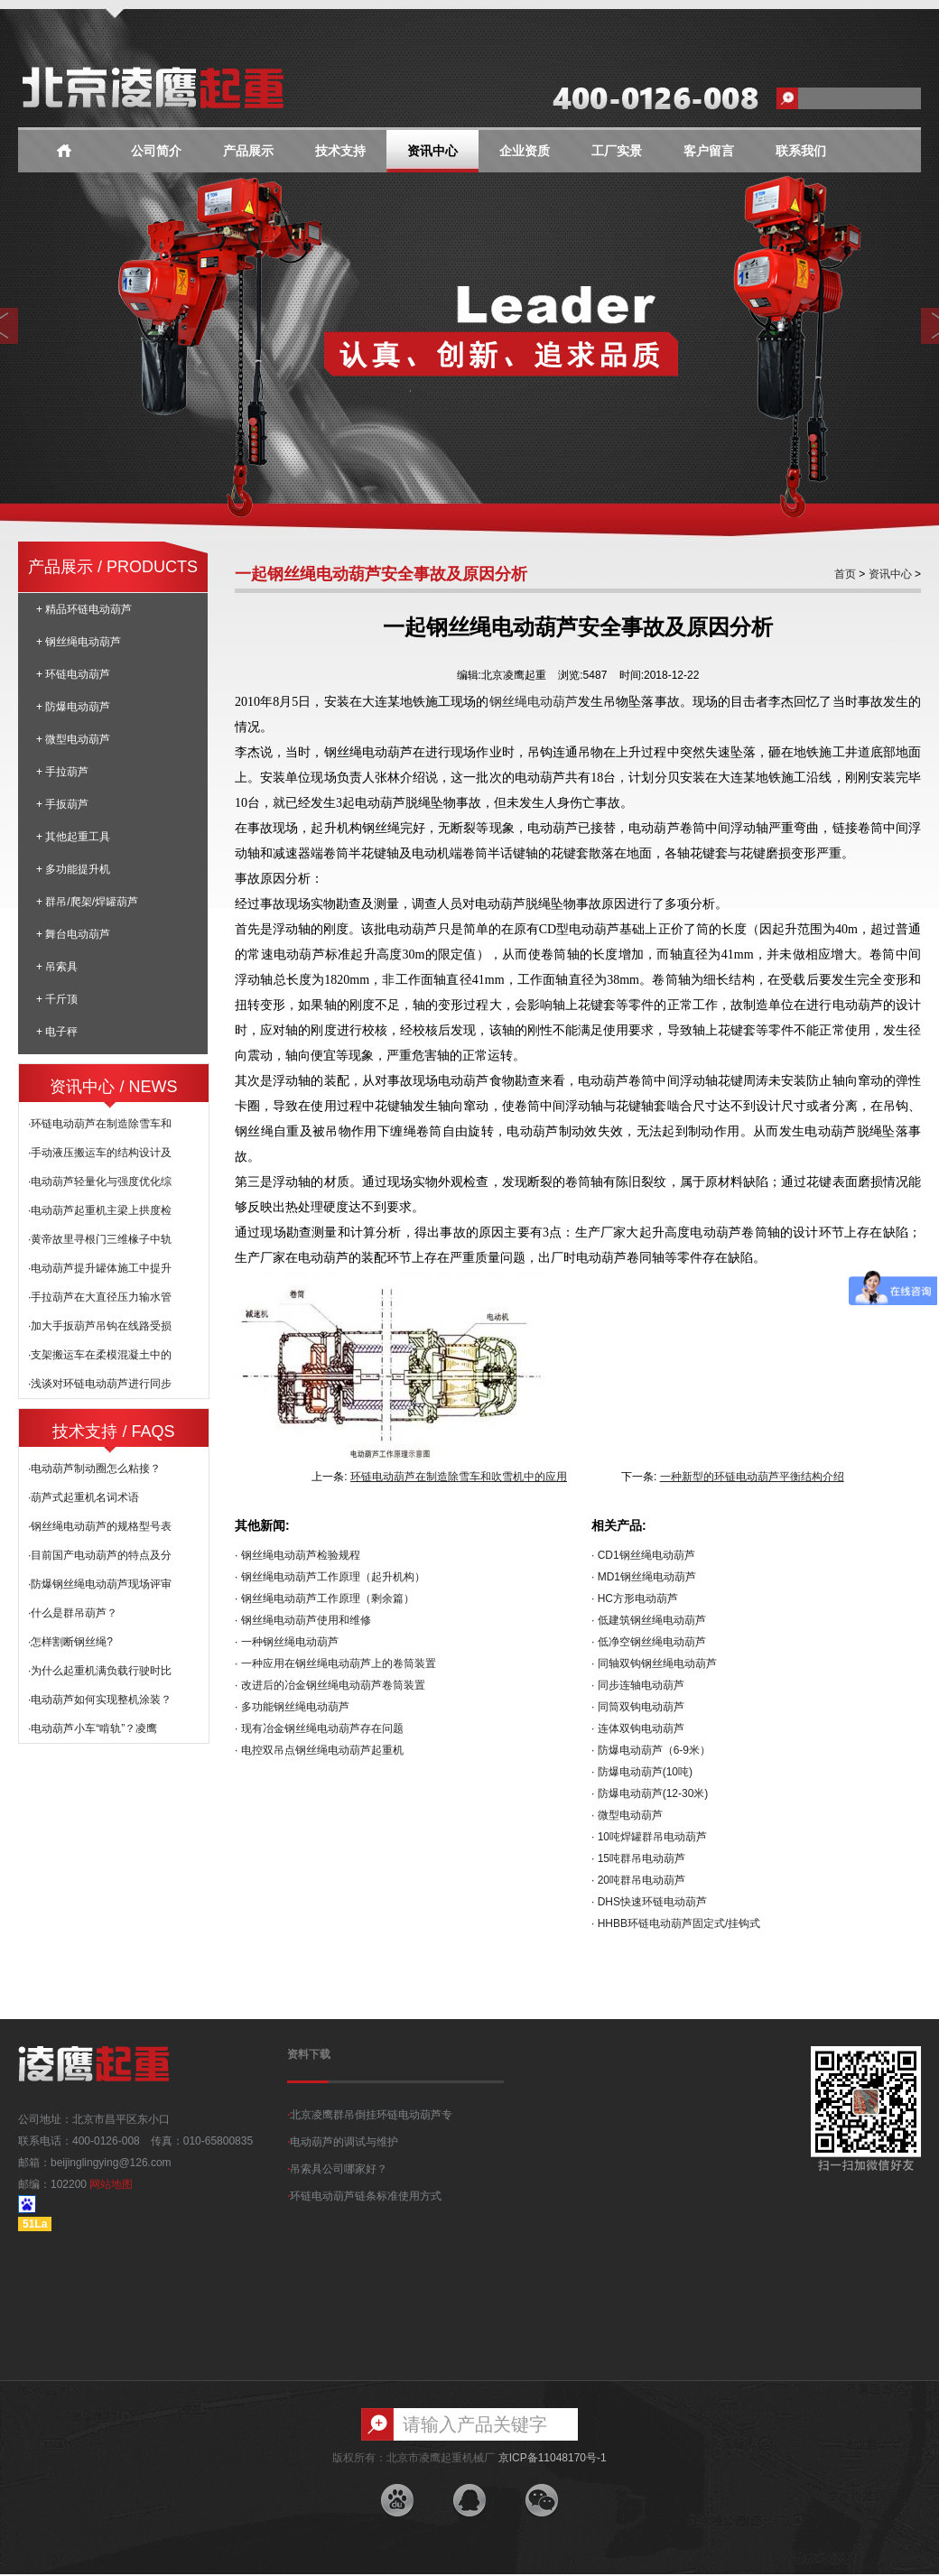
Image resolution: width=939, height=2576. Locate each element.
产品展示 (248, 151)
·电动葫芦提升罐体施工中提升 (100, 1268)
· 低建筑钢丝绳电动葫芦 (648, 1620)
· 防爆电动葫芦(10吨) (642, 1771)
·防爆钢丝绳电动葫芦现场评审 (100, 1584)
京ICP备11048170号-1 (552, 2457)
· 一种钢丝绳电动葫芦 (287, 1641)
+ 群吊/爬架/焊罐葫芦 (87, 901)
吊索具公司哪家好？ (337, 2169)
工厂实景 (616, 151)
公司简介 (156, 151)
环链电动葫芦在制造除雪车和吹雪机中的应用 (458, 1476)
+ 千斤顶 (57, 999)
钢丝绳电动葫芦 (534, 701)
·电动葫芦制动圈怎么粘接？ (94, 1468)
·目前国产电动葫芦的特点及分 (100, 1555)
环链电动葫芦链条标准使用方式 (364, 2196)
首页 (845, 574)
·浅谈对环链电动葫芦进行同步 (100, 1383)
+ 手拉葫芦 (62, 771)
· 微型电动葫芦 (627, 1815)
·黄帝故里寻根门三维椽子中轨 (100, 1239)
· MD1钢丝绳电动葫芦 (643, 1577)
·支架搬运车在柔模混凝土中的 (100, 1354)
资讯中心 (432, 151)
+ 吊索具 (57, 966)
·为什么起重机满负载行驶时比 (100, 1670)
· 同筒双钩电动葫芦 (637, 1706)
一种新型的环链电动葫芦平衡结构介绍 (752, 1476)
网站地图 (111, 2184)
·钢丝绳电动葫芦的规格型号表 (100, 1526)
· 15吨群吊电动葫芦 (638, 1858)
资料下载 (308, 2054)
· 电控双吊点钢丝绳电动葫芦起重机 (319, 1750)
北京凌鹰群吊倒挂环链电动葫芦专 (369, 2114)
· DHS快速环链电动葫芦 (649, 1901)
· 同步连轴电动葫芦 (637, 1685)
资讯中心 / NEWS (113, 1087)
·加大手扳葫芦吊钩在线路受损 (100, 1326)
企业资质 (524, 151)
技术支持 (340, 151)
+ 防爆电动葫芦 (73, 706)
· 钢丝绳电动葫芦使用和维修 (303, 1620)
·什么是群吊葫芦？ (72, 1613)
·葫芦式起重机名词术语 (83, 1497)
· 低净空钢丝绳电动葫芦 (648, 1641)
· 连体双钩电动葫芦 (637, 1728)
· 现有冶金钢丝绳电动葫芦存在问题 (319, 1728)
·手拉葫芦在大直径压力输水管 (100, 1297)
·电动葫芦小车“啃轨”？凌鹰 (92, 1728)
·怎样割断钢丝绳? (70, 1641)
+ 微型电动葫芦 (73, 739)
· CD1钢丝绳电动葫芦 (643, 1555)
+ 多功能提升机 (73, 869)
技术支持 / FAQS (113, 1431)
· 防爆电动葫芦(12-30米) (649, 1793)
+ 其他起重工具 (73, 836)
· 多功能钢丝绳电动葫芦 (292, 1706)
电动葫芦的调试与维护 (342, 2142)
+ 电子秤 (57, 1031)
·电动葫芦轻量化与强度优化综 (100, 1181)
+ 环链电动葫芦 (73, 674)
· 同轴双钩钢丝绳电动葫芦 (654, 1663)
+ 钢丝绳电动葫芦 (78, 641)
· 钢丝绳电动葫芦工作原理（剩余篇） (324, 1598)
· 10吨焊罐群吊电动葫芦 (649, 1836)
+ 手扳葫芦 (62, 804)
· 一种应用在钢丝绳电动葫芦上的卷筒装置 (335, 1663)
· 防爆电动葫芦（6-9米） (651, 1750)
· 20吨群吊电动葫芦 (638, 1880)
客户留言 (708, 151)
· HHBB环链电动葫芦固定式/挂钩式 (675, 1923)
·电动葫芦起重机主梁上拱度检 (100, 1210)
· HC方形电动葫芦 (634, 1598)
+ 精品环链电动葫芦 (84, 609)
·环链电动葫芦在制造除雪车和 (100, 1123)
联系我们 (801, 151)
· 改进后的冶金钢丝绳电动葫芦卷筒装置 (330, 1685)
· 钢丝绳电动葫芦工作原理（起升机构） (330, 1577)
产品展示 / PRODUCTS (113, 567)
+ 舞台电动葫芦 (73, 934)
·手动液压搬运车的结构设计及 (100, 1152)
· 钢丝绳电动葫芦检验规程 (297, 1555)
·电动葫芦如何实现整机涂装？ (100, 1699)
